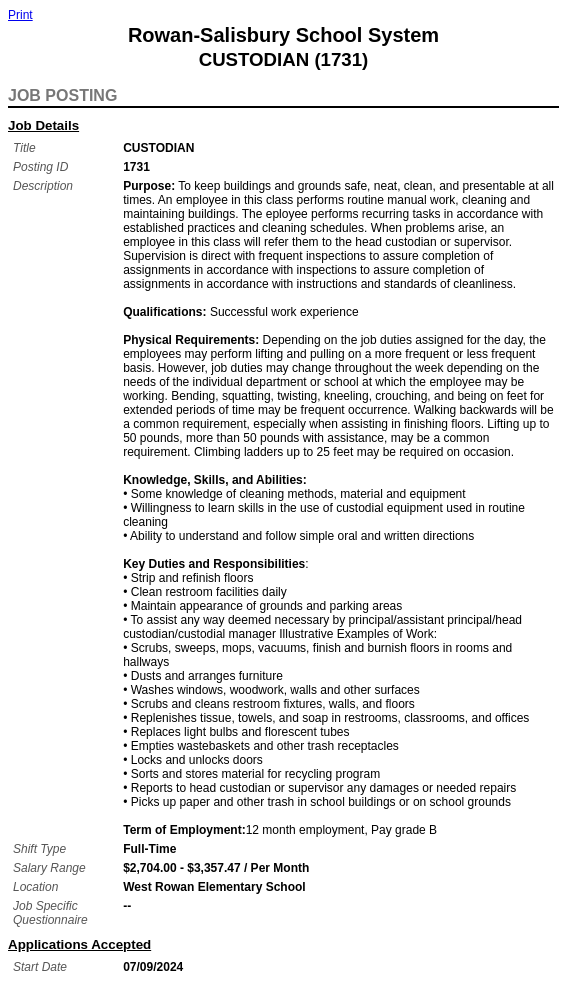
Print (20, 15)
